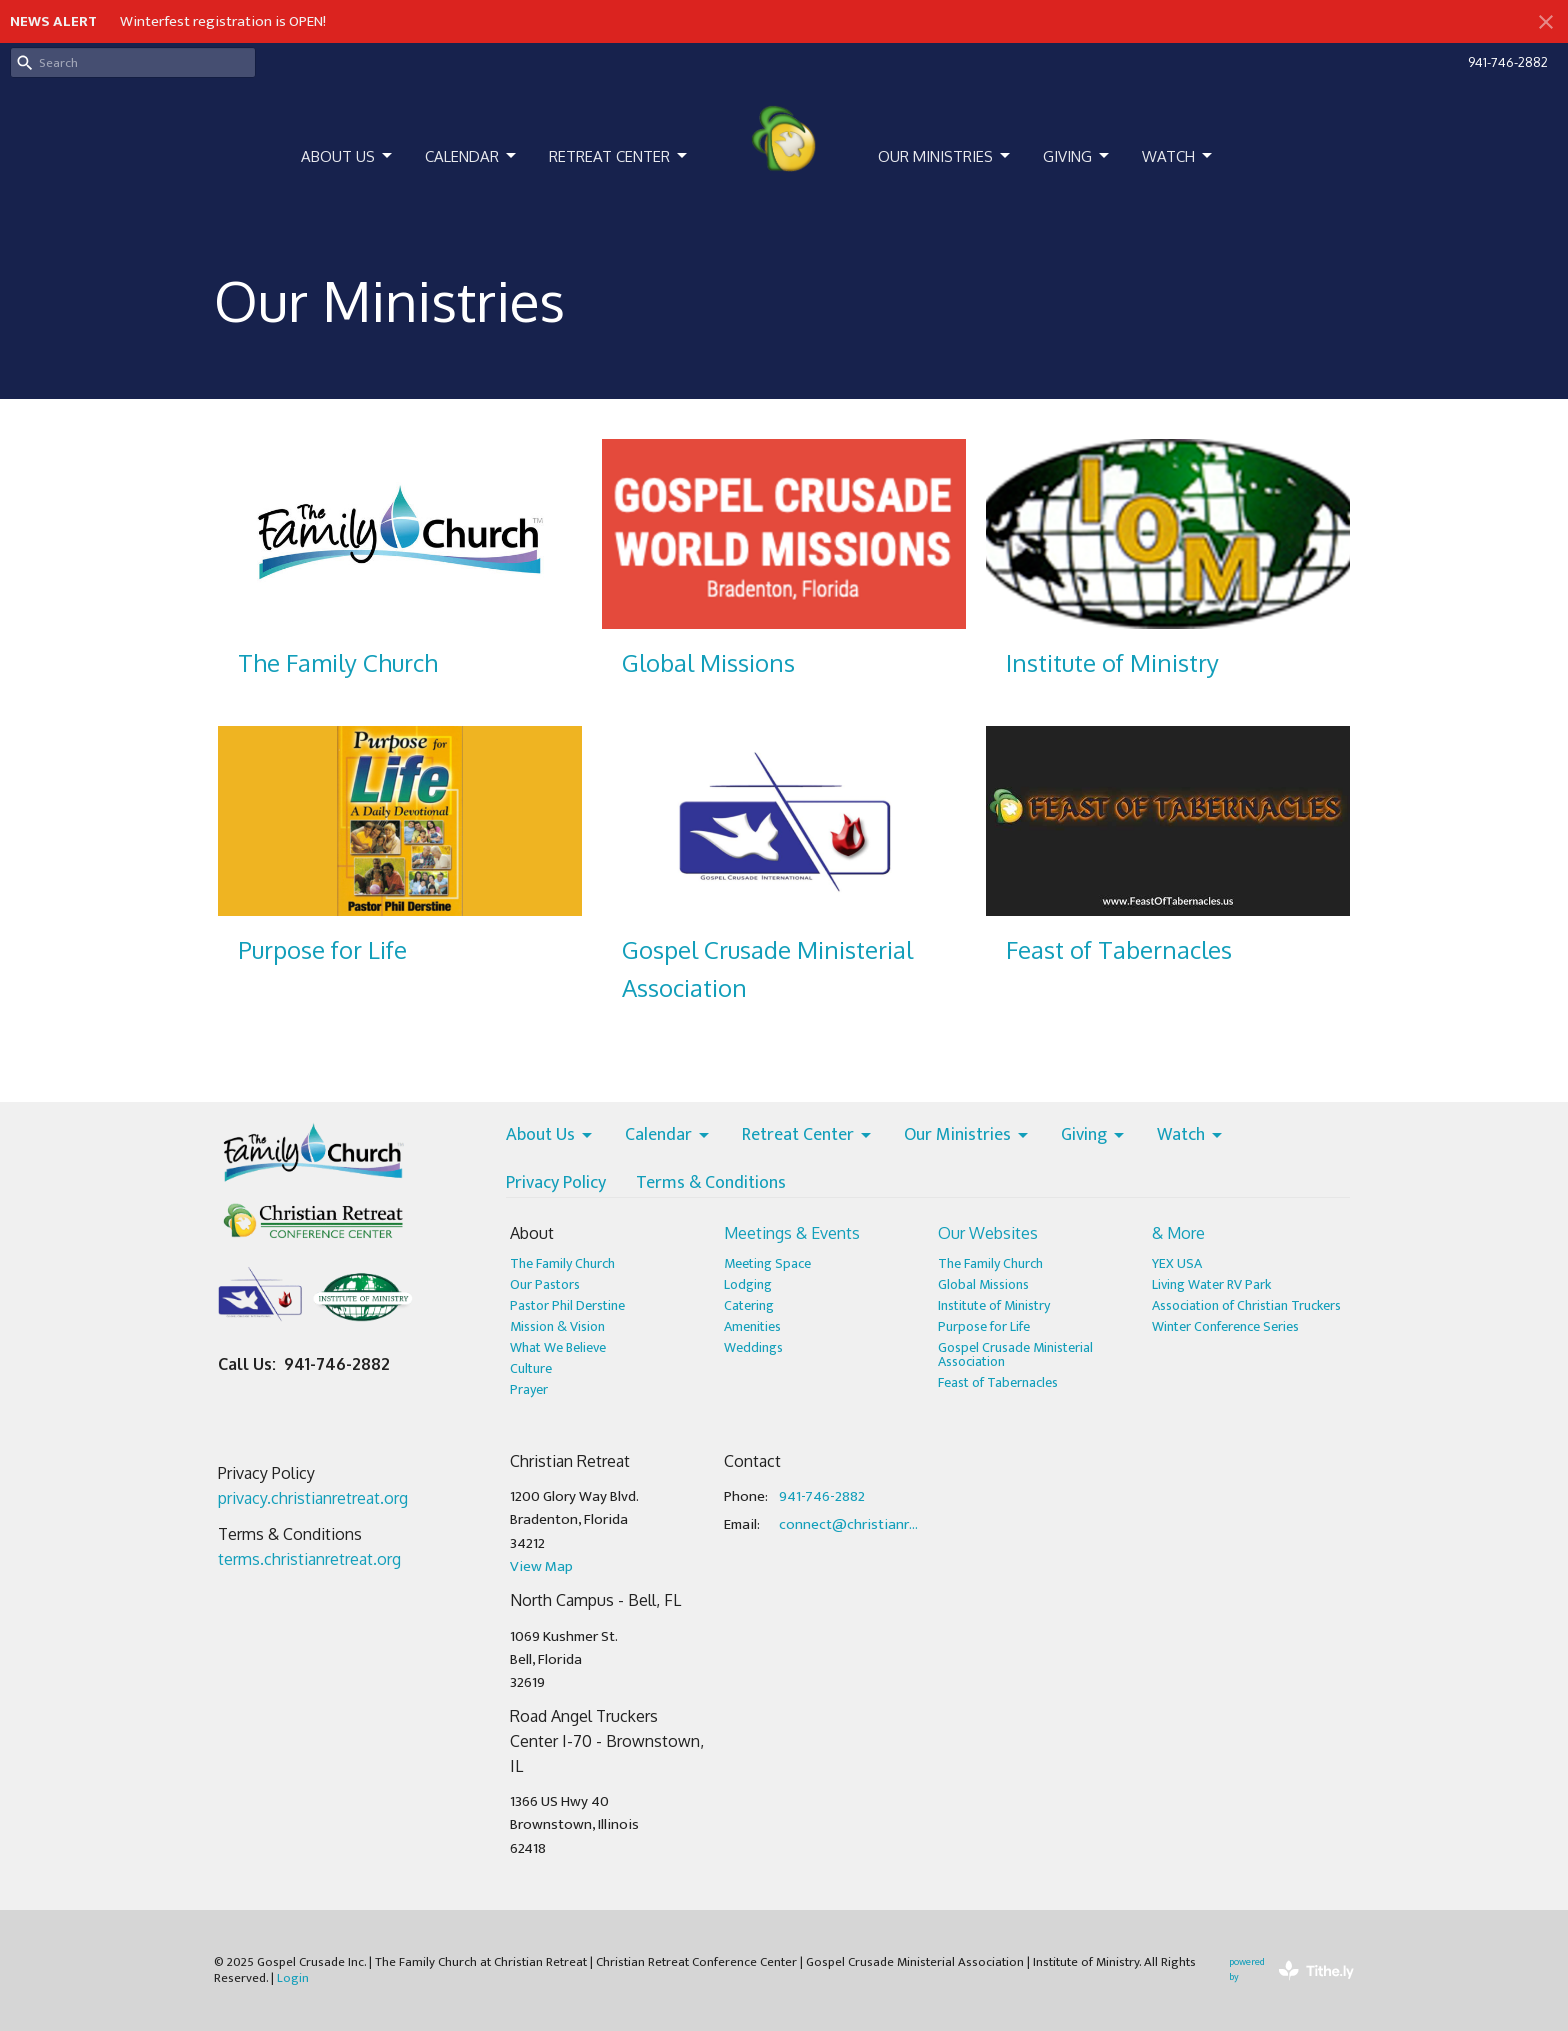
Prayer (529, 1389)
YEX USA (1177, 1263)
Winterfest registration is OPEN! (223, 21)
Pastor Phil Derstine (567, 1305)
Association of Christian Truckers (1246, 1305)
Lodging (748, 1284)
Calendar (472, 156)
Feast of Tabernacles (998, 1382)
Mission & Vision (557, 1326)
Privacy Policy (556, 1184)
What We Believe (558, 1347)
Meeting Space (767, 1263)
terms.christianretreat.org (309, 1559)
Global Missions (983, 1284)
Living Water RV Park (1211, 1284)
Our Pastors (545, 1284)
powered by (1291, 1970)
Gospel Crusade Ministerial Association (1015, 1354)
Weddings (753, 1347)
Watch (1178, 156)
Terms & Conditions (711, 1184)
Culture (531, 1368)
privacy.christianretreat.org (313, 1498)
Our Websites (988, 1233)
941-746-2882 (1508, 62)
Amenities (752, 1326)
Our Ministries (945, 156)
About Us (348, 156)
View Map (541, 1566)
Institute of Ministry (994, 1305)
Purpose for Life (984, 1326)
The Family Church (562, 1263)
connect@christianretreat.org (848, 1524)
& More (1178, 1233)
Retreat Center (619, 156)
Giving (1077, 156)
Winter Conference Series (1225, 1326)
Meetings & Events (792, 1233)
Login (293, 1978)
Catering (749, 1305)
